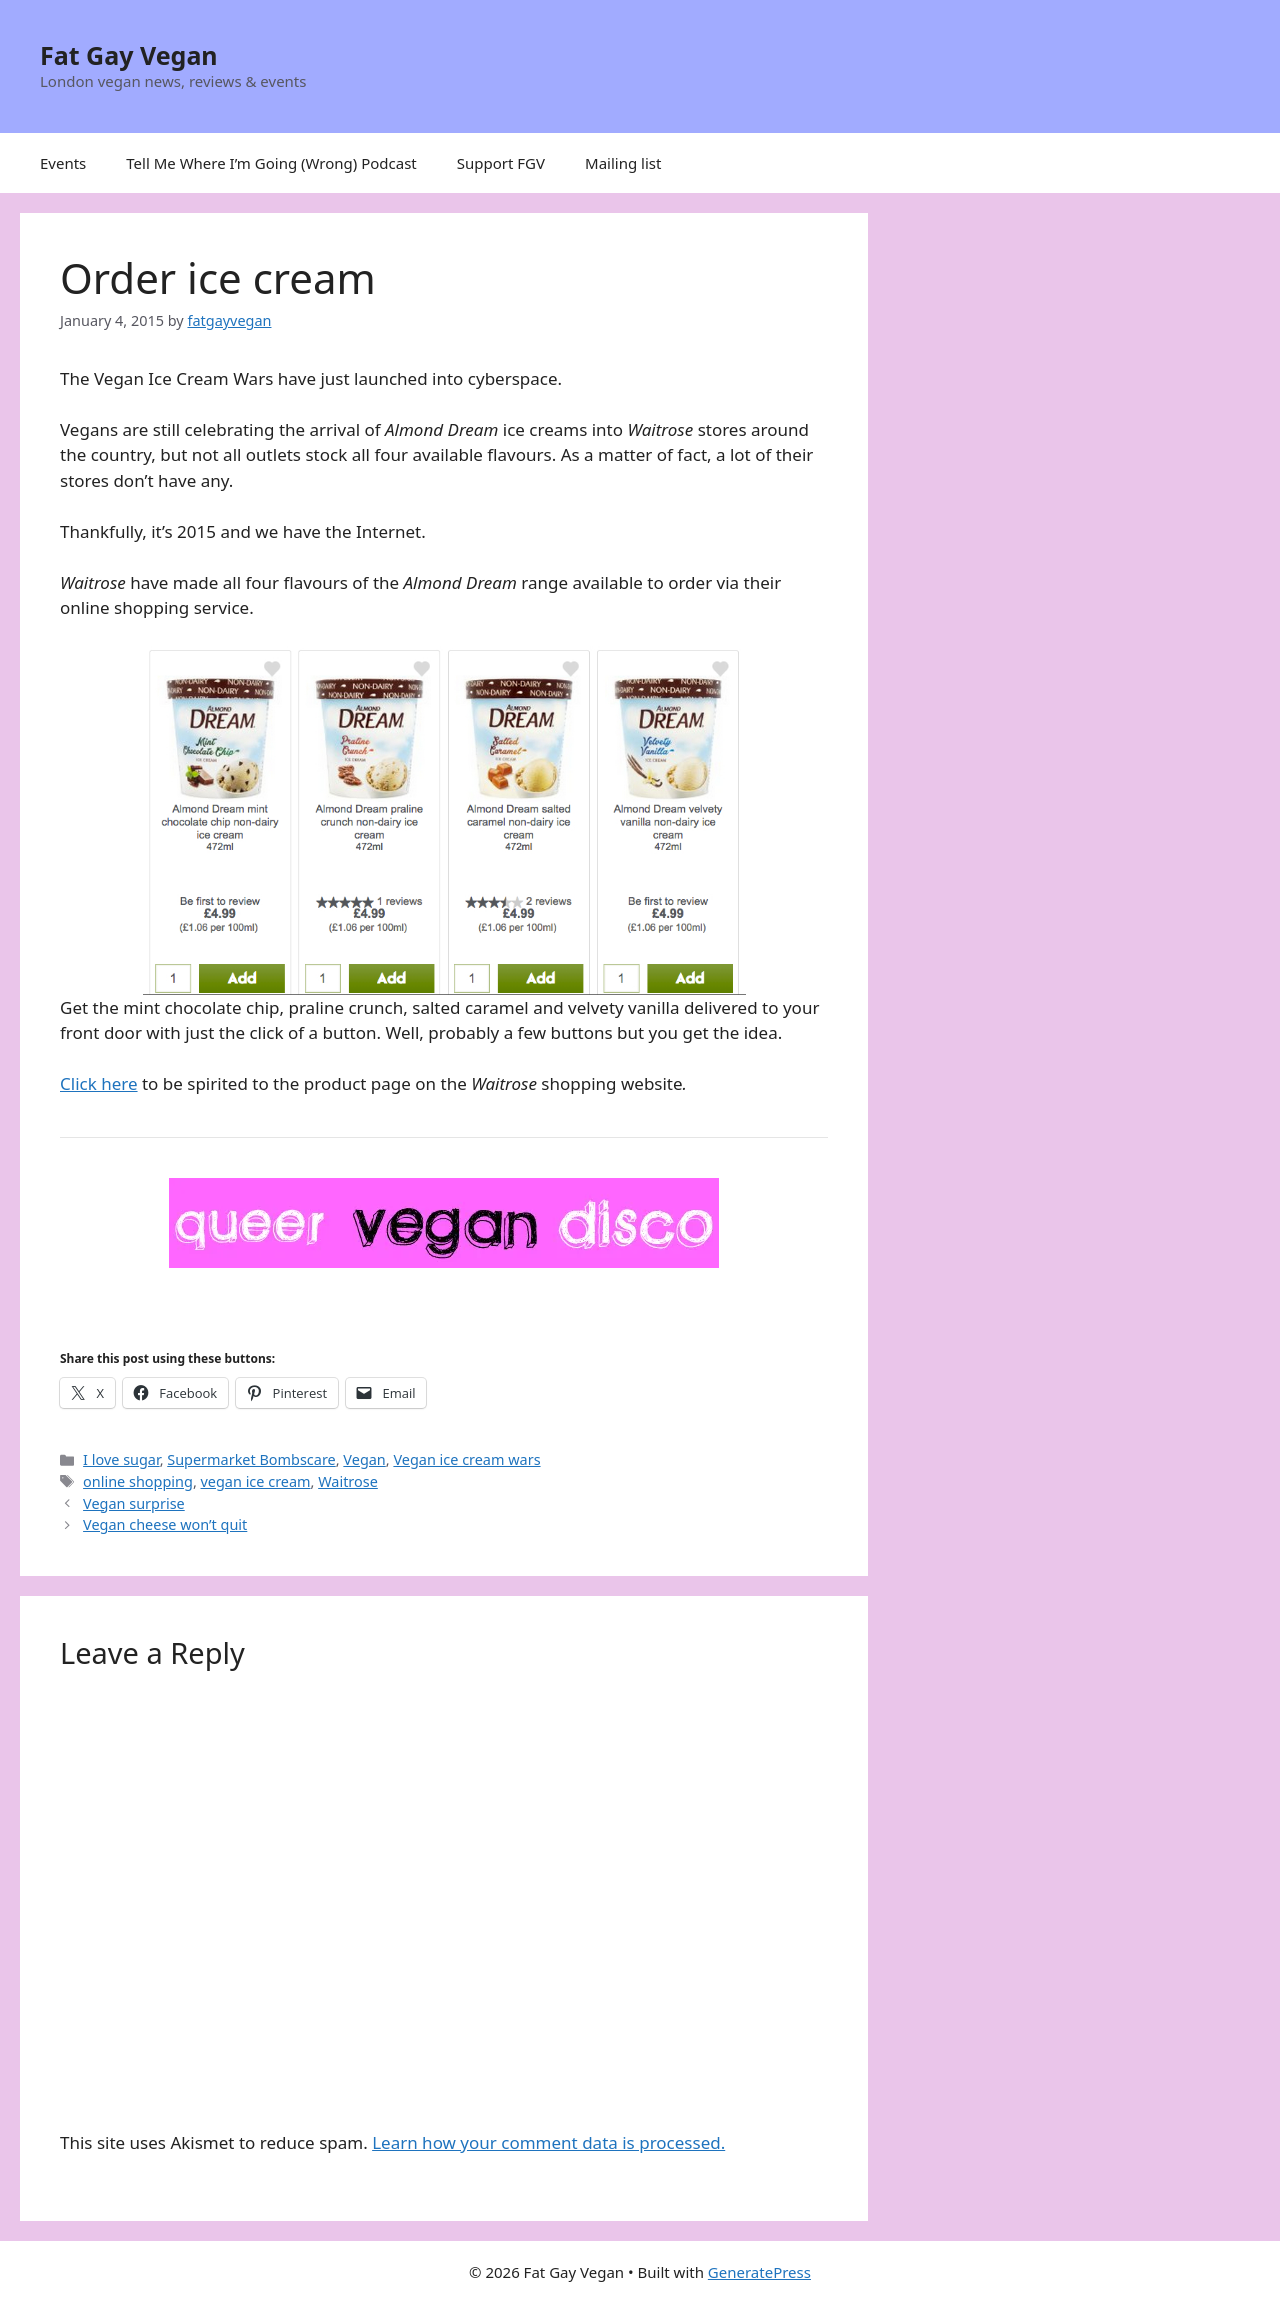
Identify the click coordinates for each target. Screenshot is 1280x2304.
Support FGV (501, 163)
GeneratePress (759, 2272)
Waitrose (348, 1481)
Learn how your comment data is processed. (548, 2142)
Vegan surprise (134, 1503)
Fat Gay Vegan (129, 55)
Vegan (364, 1459)
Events (63, 163)
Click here (99, 1083)
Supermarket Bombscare (251, 1459)
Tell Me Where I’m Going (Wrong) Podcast (271, 163)
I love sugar (121, 1459)
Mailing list (623, 163)
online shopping (138, 1481)
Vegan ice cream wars (466, 1459)
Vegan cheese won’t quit (165, 1524)
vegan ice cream (256, 1481)
